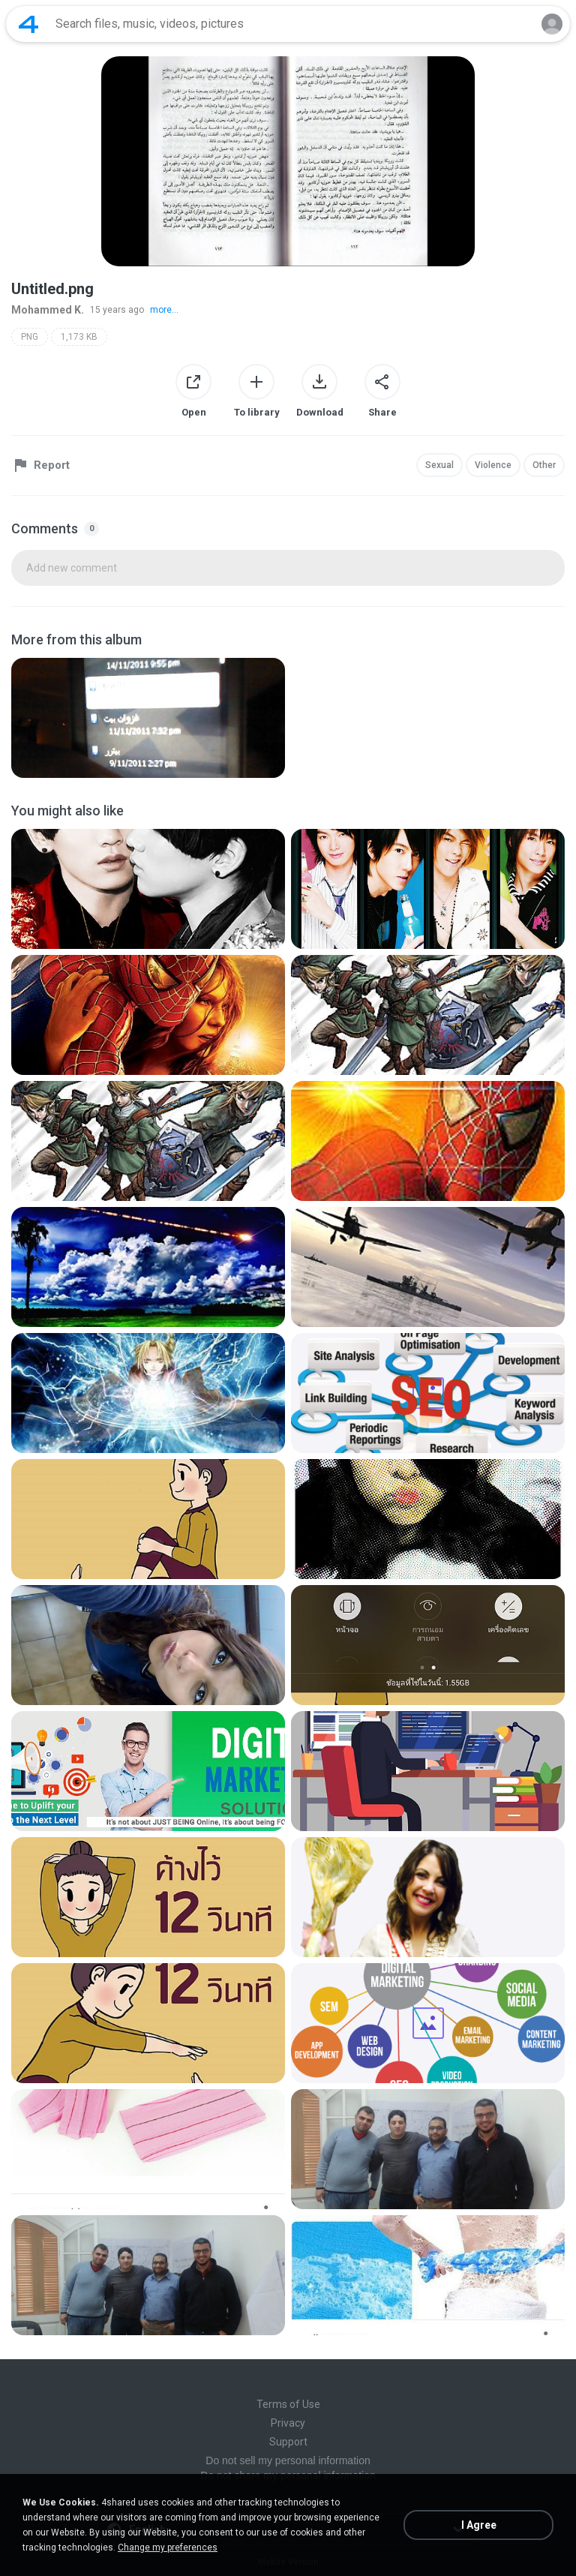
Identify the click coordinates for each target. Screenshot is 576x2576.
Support (288, 2442)
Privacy (288, 2423)
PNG (29, 337)
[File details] (148, 718)
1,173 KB (79, 337)
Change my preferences (168, 2547)
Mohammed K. (47, 310)
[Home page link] (28, 24)
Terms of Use (288, 2404)
